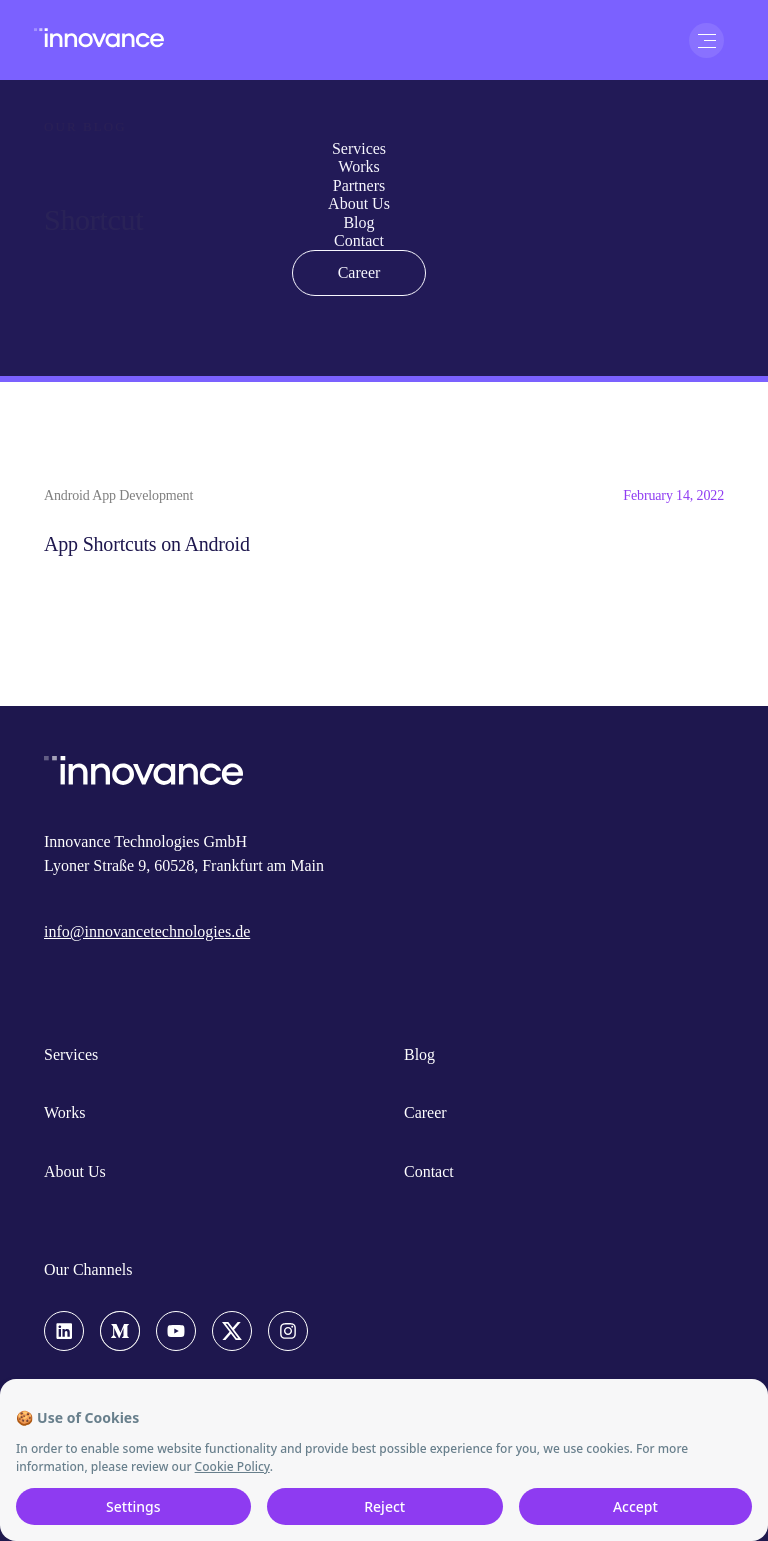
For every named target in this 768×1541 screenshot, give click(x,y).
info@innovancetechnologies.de (147, 931)
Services (71, 1054)
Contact (429, 1171)
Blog (419, 1054)
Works (64, 1112)
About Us (75, 1171)
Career (425, 1112)
